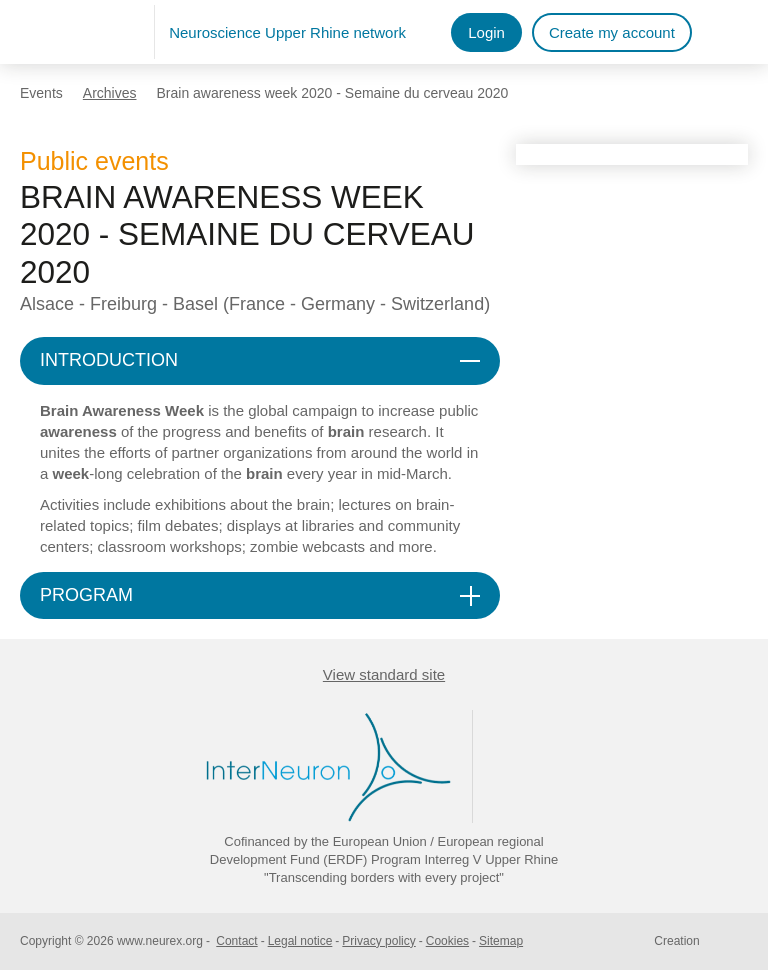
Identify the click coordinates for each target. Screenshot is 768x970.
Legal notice (300, 941)
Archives (110, 93)
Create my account (612, 32)
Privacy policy (378, 941)
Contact (236, 941)
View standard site (384, 674)
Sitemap (501, 941)
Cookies (447, 941)
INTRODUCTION (109, 360)
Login (486, 32)
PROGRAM (86, 595)
